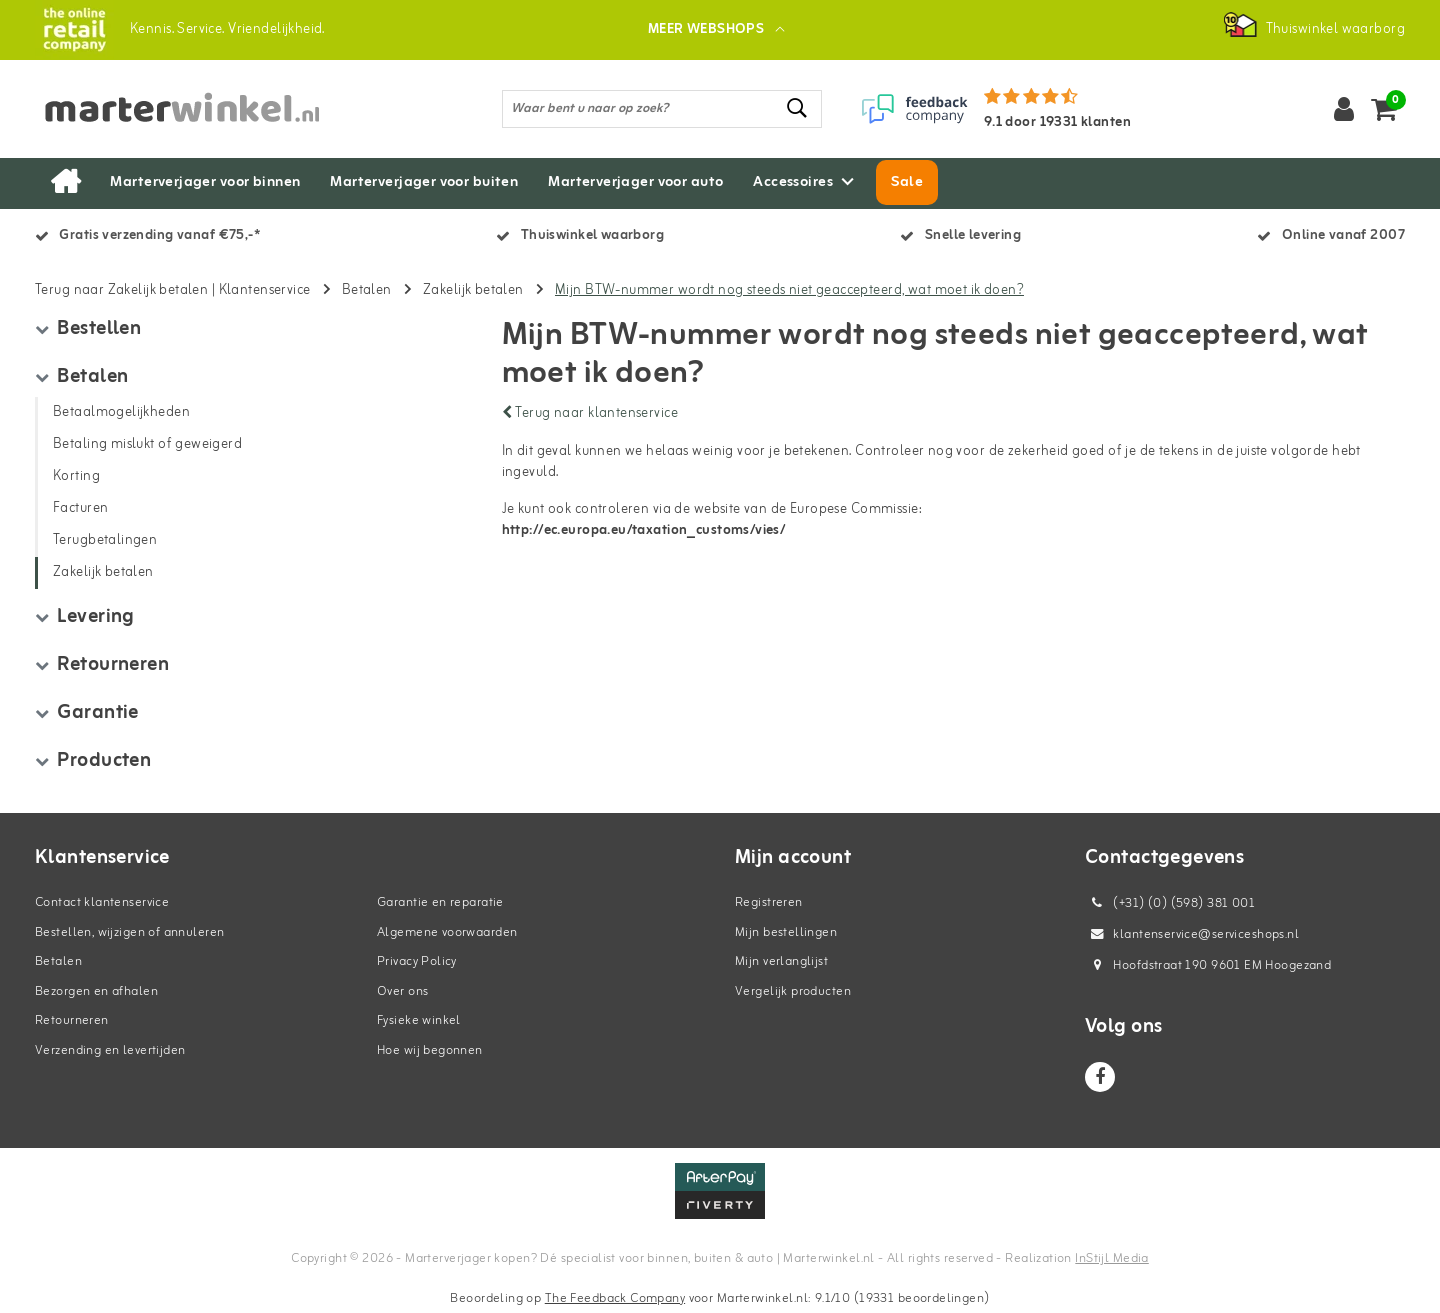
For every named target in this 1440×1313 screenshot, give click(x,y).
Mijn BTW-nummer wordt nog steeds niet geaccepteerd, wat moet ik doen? (789, 290)
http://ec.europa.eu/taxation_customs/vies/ (644, 530)
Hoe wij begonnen (430, 1050)
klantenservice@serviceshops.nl (1192, 934)
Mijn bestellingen (786, 932)
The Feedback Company (615, 1298)
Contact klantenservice (102, 902)
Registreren (769, 902)
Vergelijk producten (793, 991)
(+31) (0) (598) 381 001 (1170, 903)
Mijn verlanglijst (781, 961)
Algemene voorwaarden (447, 932)
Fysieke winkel (419, 1020)
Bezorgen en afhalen (96, 991)
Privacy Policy (417, 961)
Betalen (367, 290)
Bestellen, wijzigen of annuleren (129, 932)
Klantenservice (265, 290)
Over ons (402, 991)
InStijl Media (1111, 1258)
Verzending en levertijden (110, 1050)
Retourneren (72, 1020)
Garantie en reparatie (440, 902)
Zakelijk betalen (473, 290)
